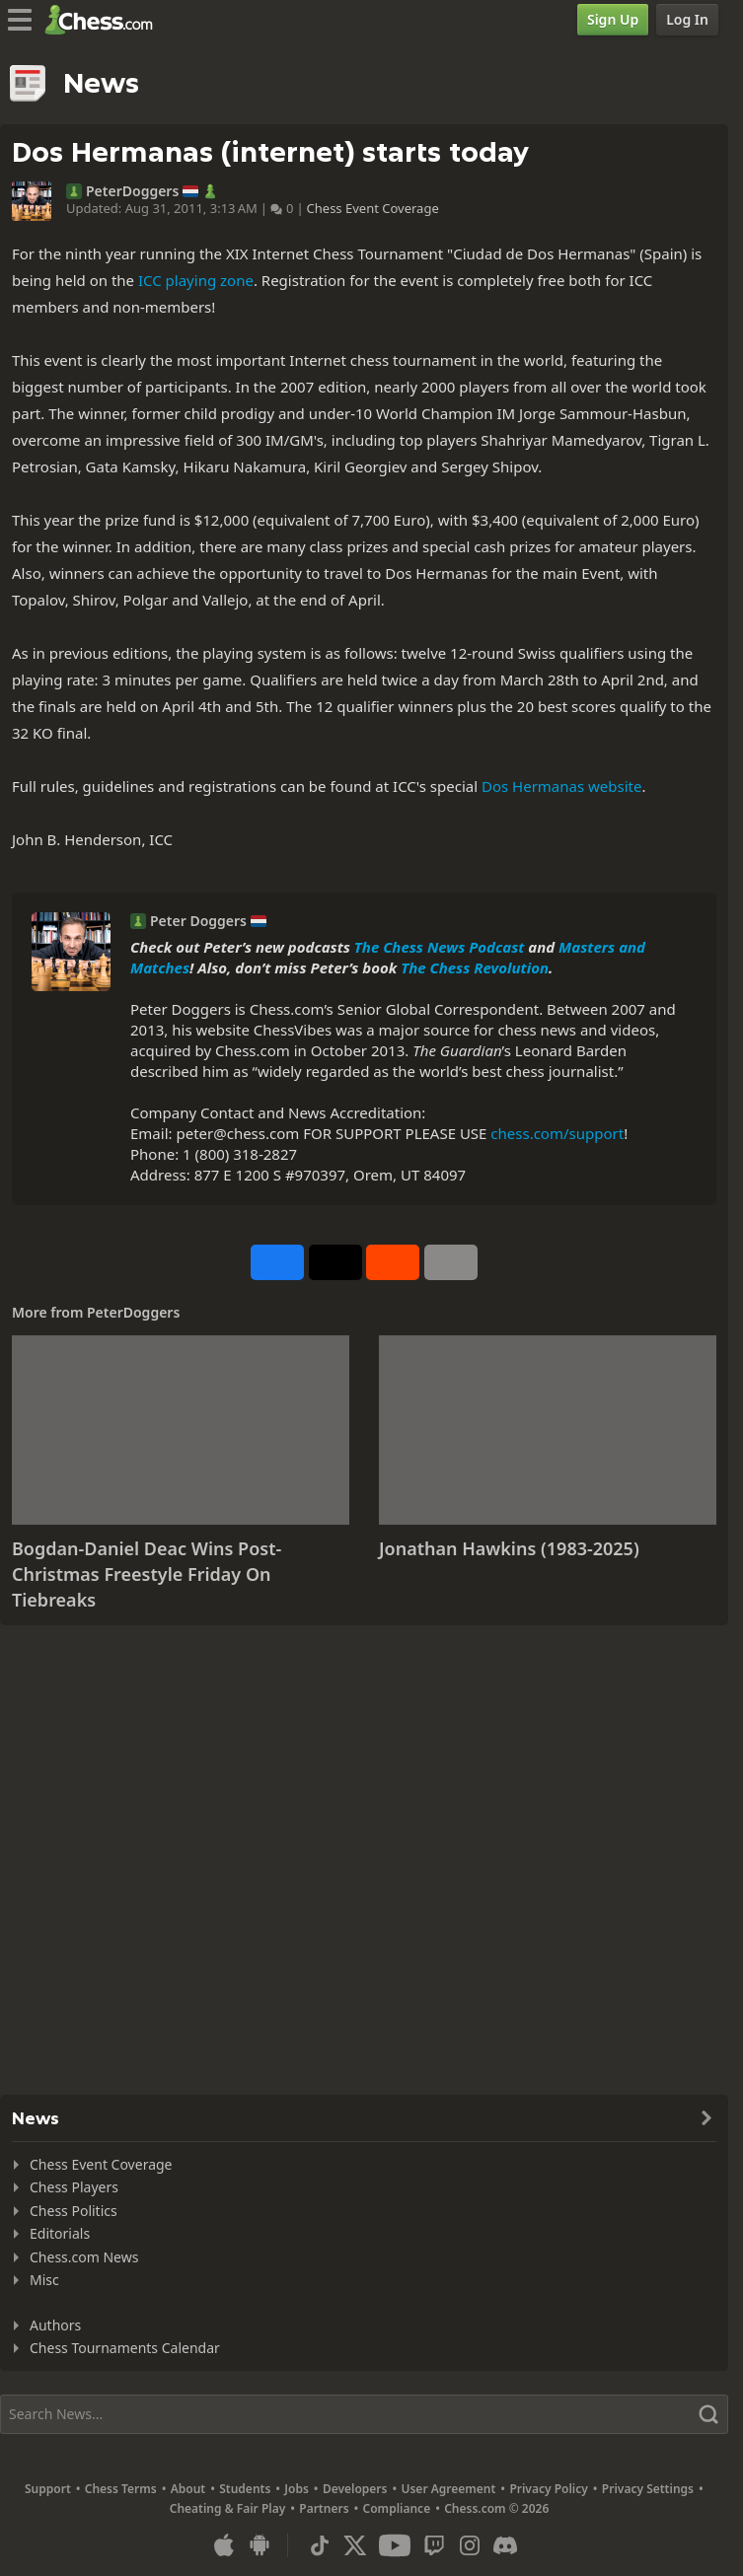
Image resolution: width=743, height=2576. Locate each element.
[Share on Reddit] (392, 1262)
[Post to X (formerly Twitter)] (335, 1262)
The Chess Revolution (475, 967)
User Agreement (448, 2488)
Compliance (397, 2508)
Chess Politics (73, 2210)
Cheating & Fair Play (228, 2508)
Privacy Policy (548, 2488)
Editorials (60, 2233)
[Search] (364, 2414)
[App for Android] (259, 2545)
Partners (323, 2508)
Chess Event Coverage (373, 208)
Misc (44, 2279)
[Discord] (505, 2545)
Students (244, 2488)
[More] (451, 1262)
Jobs (296, 2488)
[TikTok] (320, 2545)
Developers (355, 2488)
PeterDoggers (132, 191)
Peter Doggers (198, 921)
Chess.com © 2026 (496, 2508)
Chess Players (74, 2187)
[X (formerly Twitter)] (355, 2545)
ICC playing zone (196, 280)
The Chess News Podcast (439, 947)
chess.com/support (557, 1133)
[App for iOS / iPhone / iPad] (224, 2545)
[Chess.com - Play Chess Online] (104, 19)
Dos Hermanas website (562, 786)
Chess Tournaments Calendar (125, 2347)
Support (48, 2488)
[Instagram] (470, 2545)
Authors (55, 2325)
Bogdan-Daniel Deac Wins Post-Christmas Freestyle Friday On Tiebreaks (146, 1573)
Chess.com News (84, 2257)
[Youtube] (394, 2545)
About (188, 2488)
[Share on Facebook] (277, 1262)
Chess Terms (121, 2488)
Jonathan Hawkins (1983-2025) (509, 1548)
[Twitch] (434, 2545)
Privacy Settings (648, 2488)
